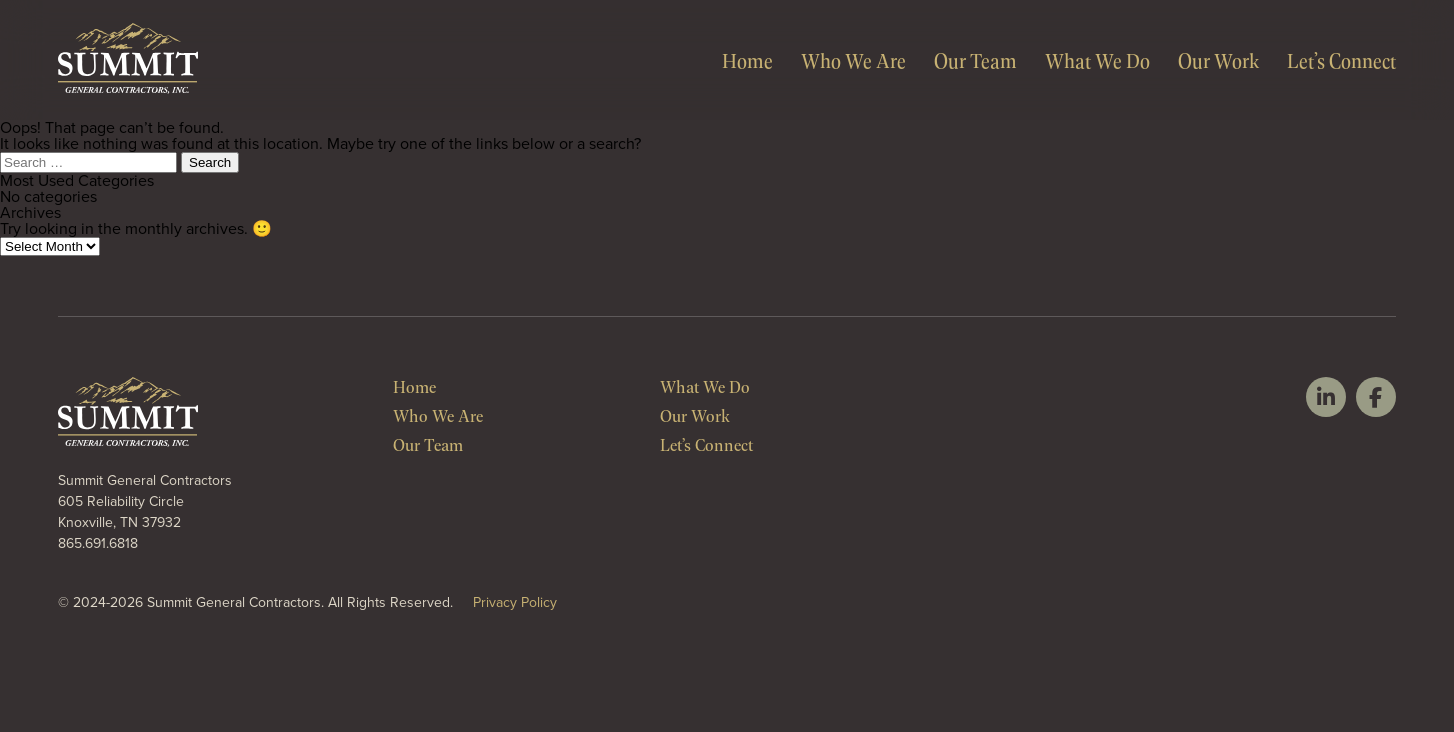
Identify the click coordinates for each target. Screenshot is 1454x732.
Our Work (1218, 60)
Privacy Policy (515, 602)
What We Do (1097, 60)
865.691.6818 (98, 543)
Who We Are (853, 60)
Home (747, 60)
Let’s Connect (1341, 60)
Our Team (975, 60)
